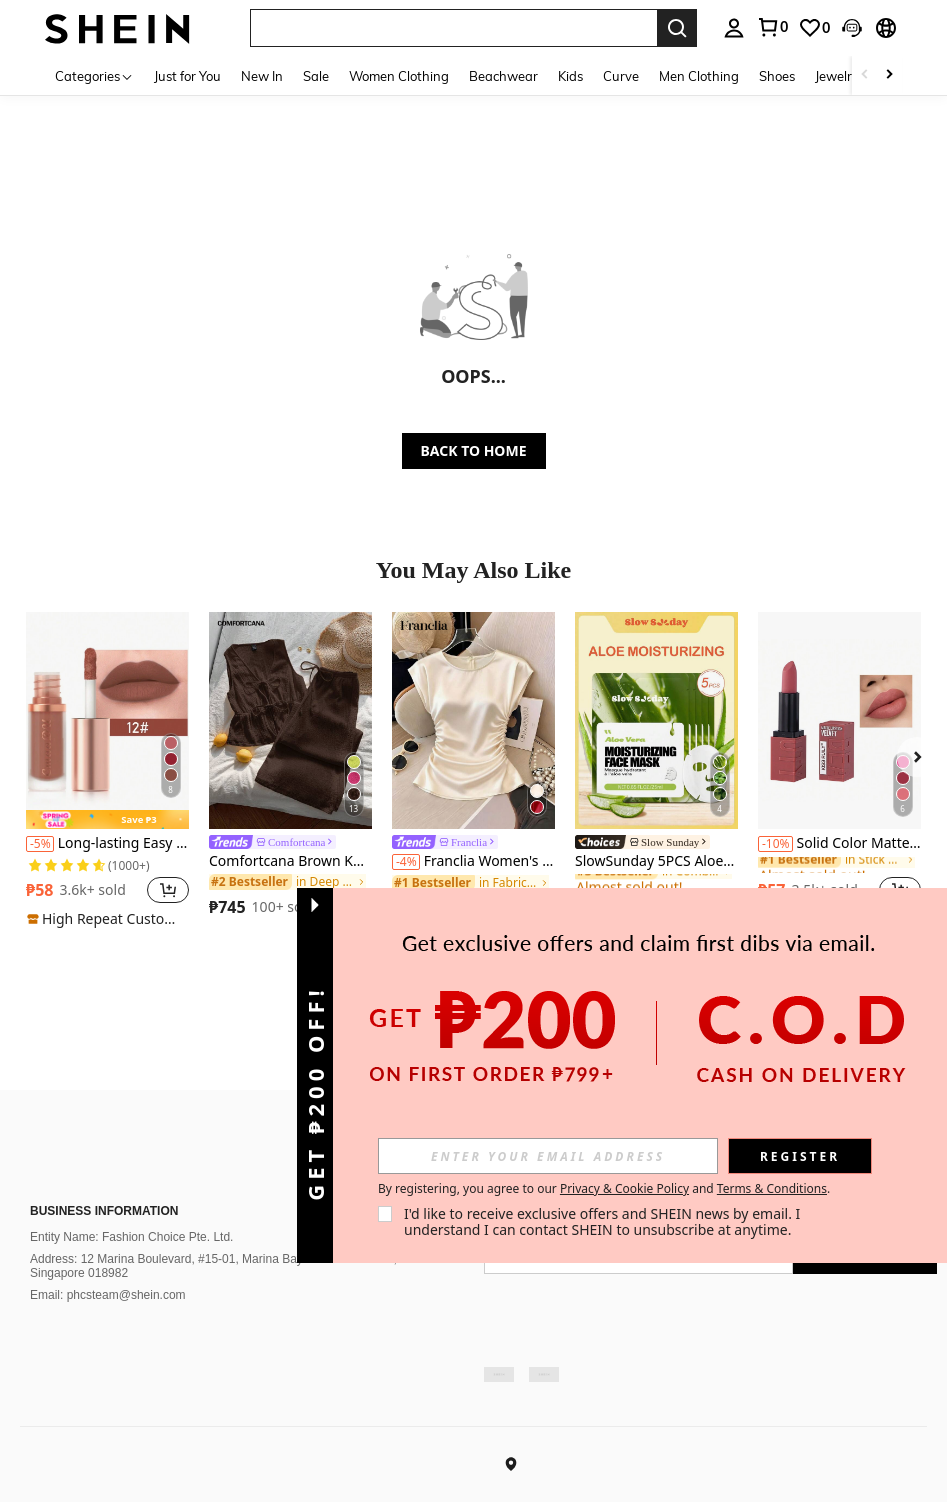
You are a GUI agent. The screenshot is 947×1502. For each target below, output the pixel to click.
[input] (548, 1156)
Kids (571, 76)
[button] (168, 890)
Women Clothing (400, 76)
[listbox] (790, 28)
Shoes (778, 76)
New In (263, 76)
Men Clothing (700, 76)
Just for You (188, 76)
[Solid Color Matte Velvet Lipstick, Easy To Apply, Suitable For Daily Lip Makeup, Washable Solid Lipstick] (839, 720)
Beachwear (504, 76)
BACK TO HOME (474, 450)
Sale (317, 76)
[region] (79, 890)
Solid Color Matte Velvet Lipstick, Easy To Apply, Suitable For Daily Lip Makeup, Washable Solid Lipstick (839, 843)
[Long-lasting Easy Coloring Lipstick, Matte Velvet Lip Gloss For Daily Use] (107, 720)
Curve (622, 76)
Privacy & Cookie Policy (624, 1188)
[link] (290, 844)
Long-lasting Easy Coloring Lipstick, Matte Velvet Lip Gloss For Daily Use (107, 843)
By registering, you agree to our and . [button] (604, 1189)
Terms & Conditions (772, 1188)
